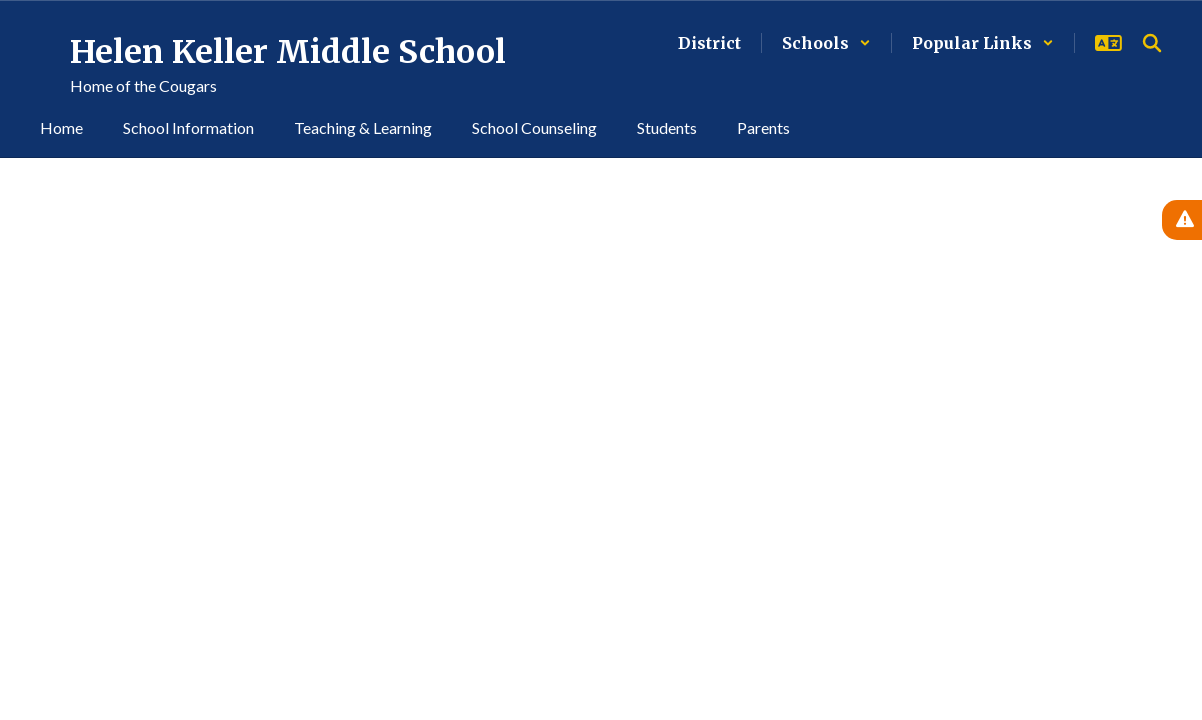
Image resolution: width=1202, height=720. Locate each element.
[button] (826, 43)
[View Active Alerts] (1182, 220)
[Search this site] (1152, 43)
